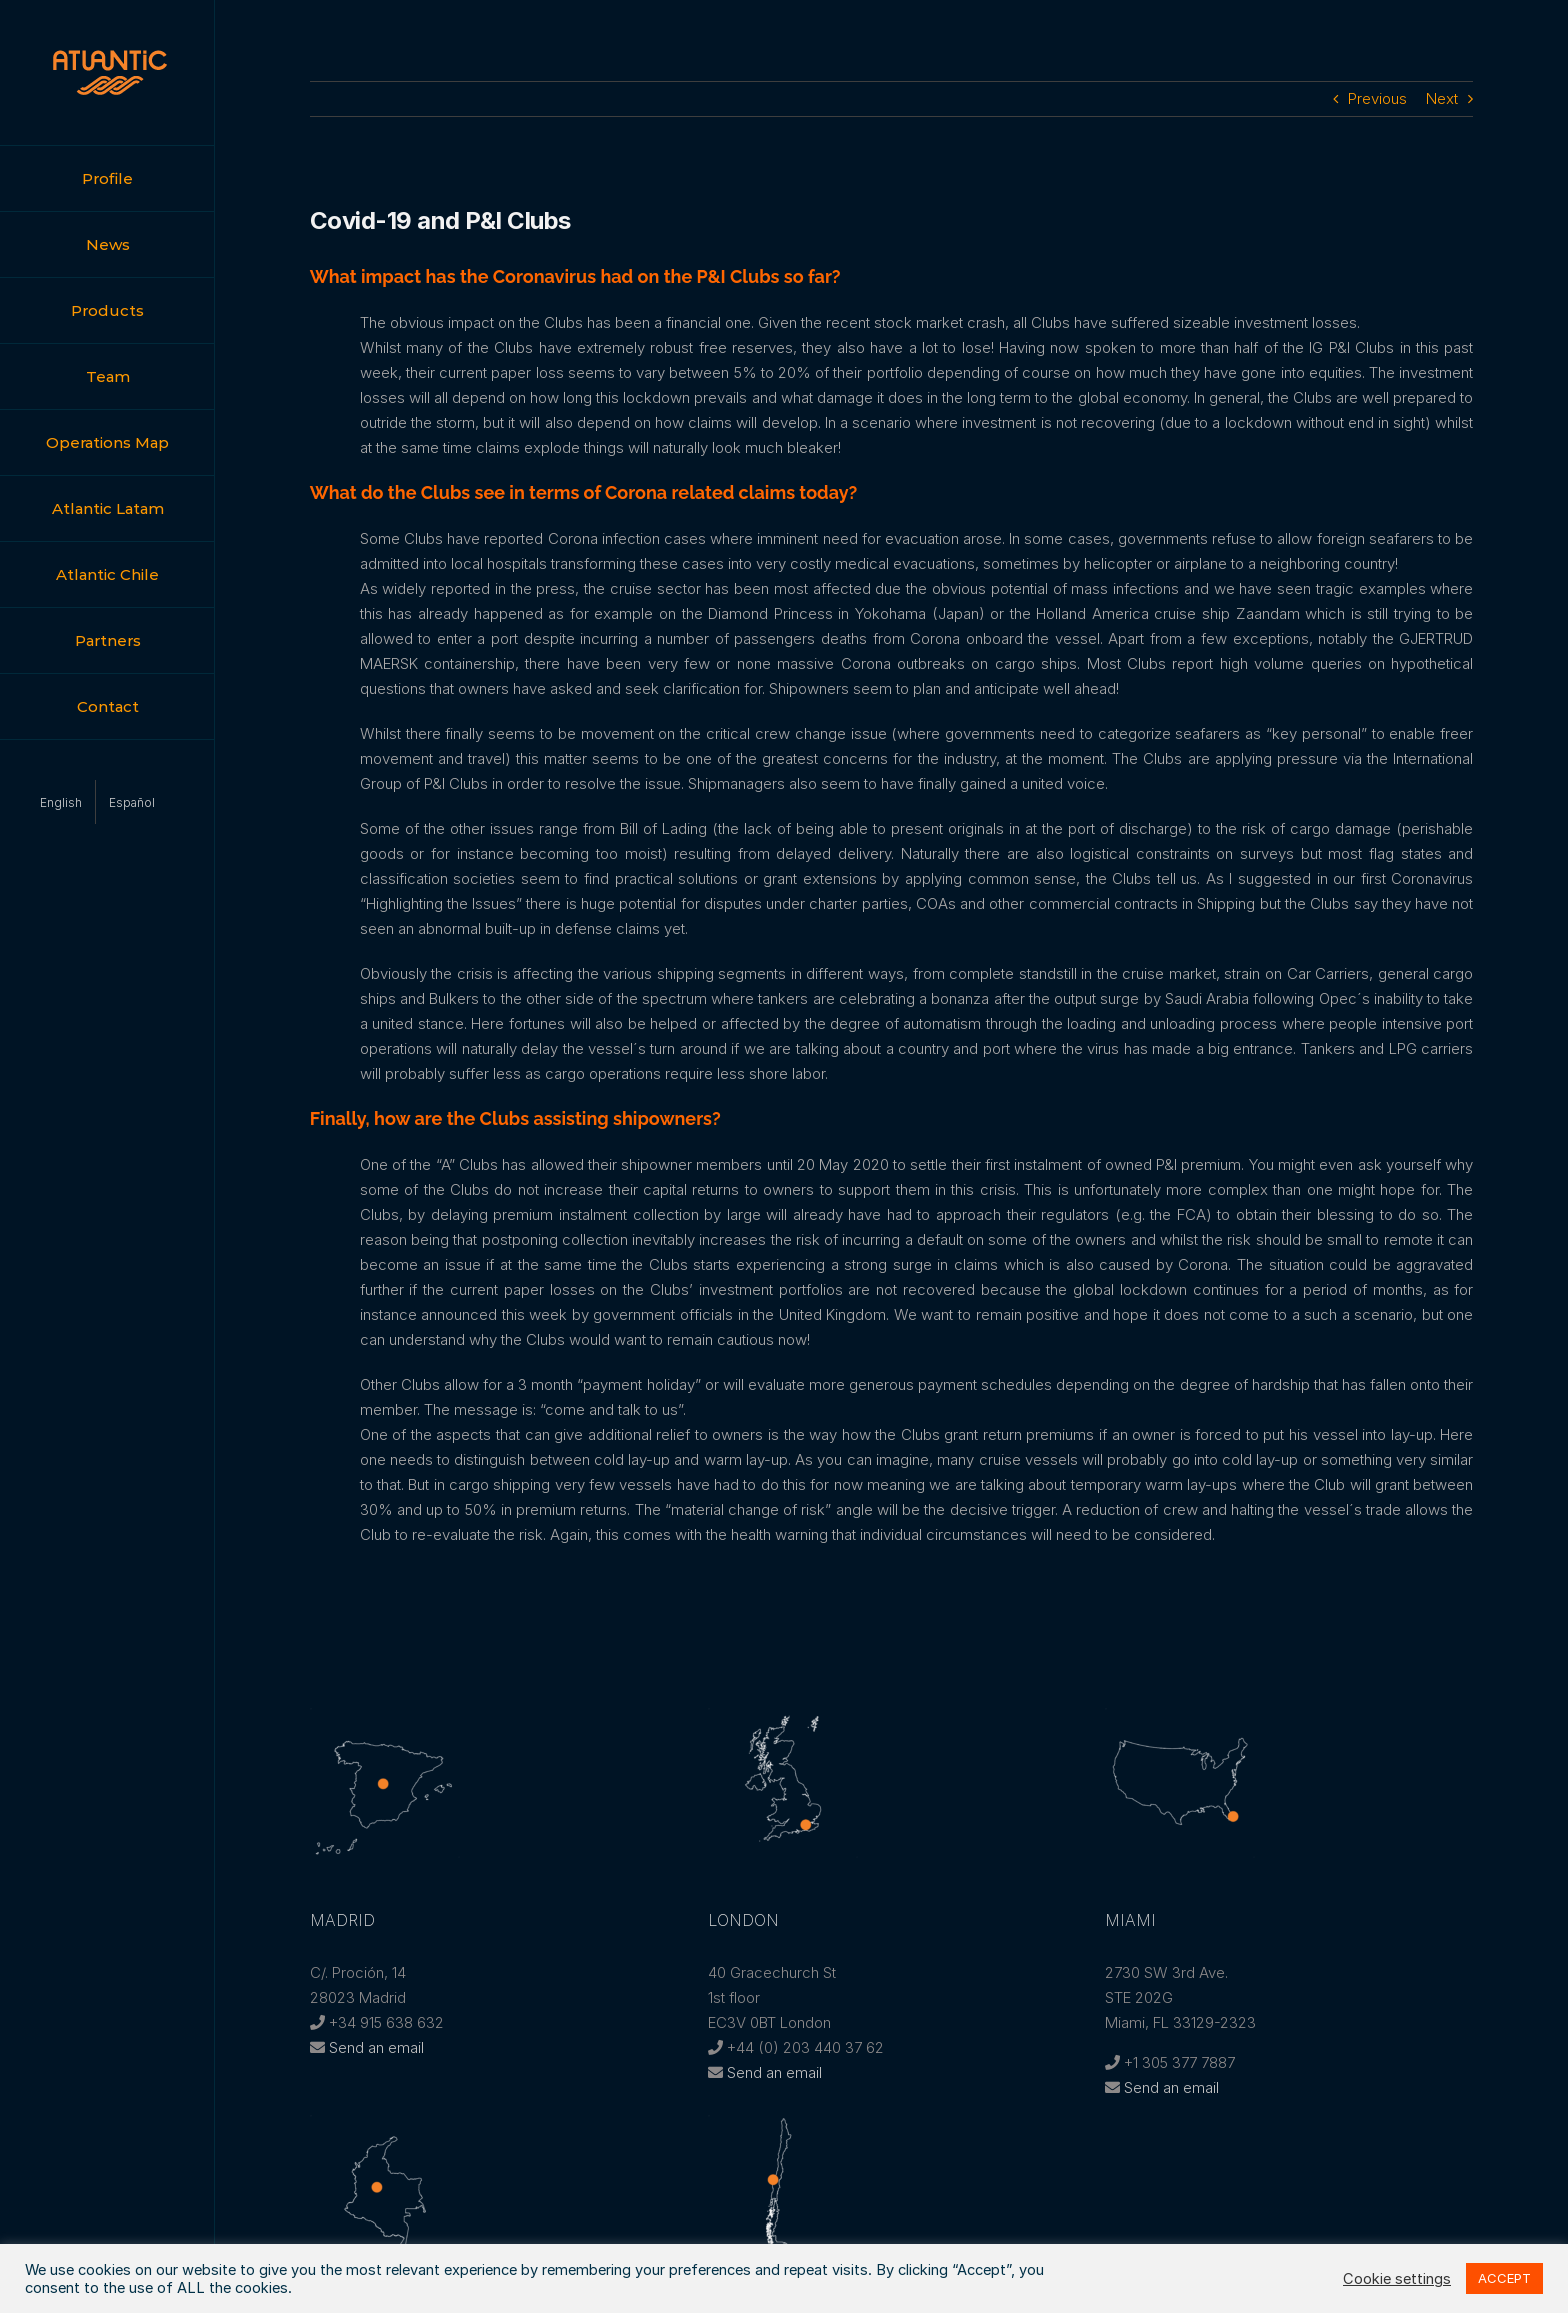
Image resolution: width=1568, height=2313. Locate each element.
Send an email (376, 2047)
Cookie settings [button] (1397, 2279)
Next (1442, 98)
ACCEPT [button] (1504, 2278)
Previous (1377, 98)
